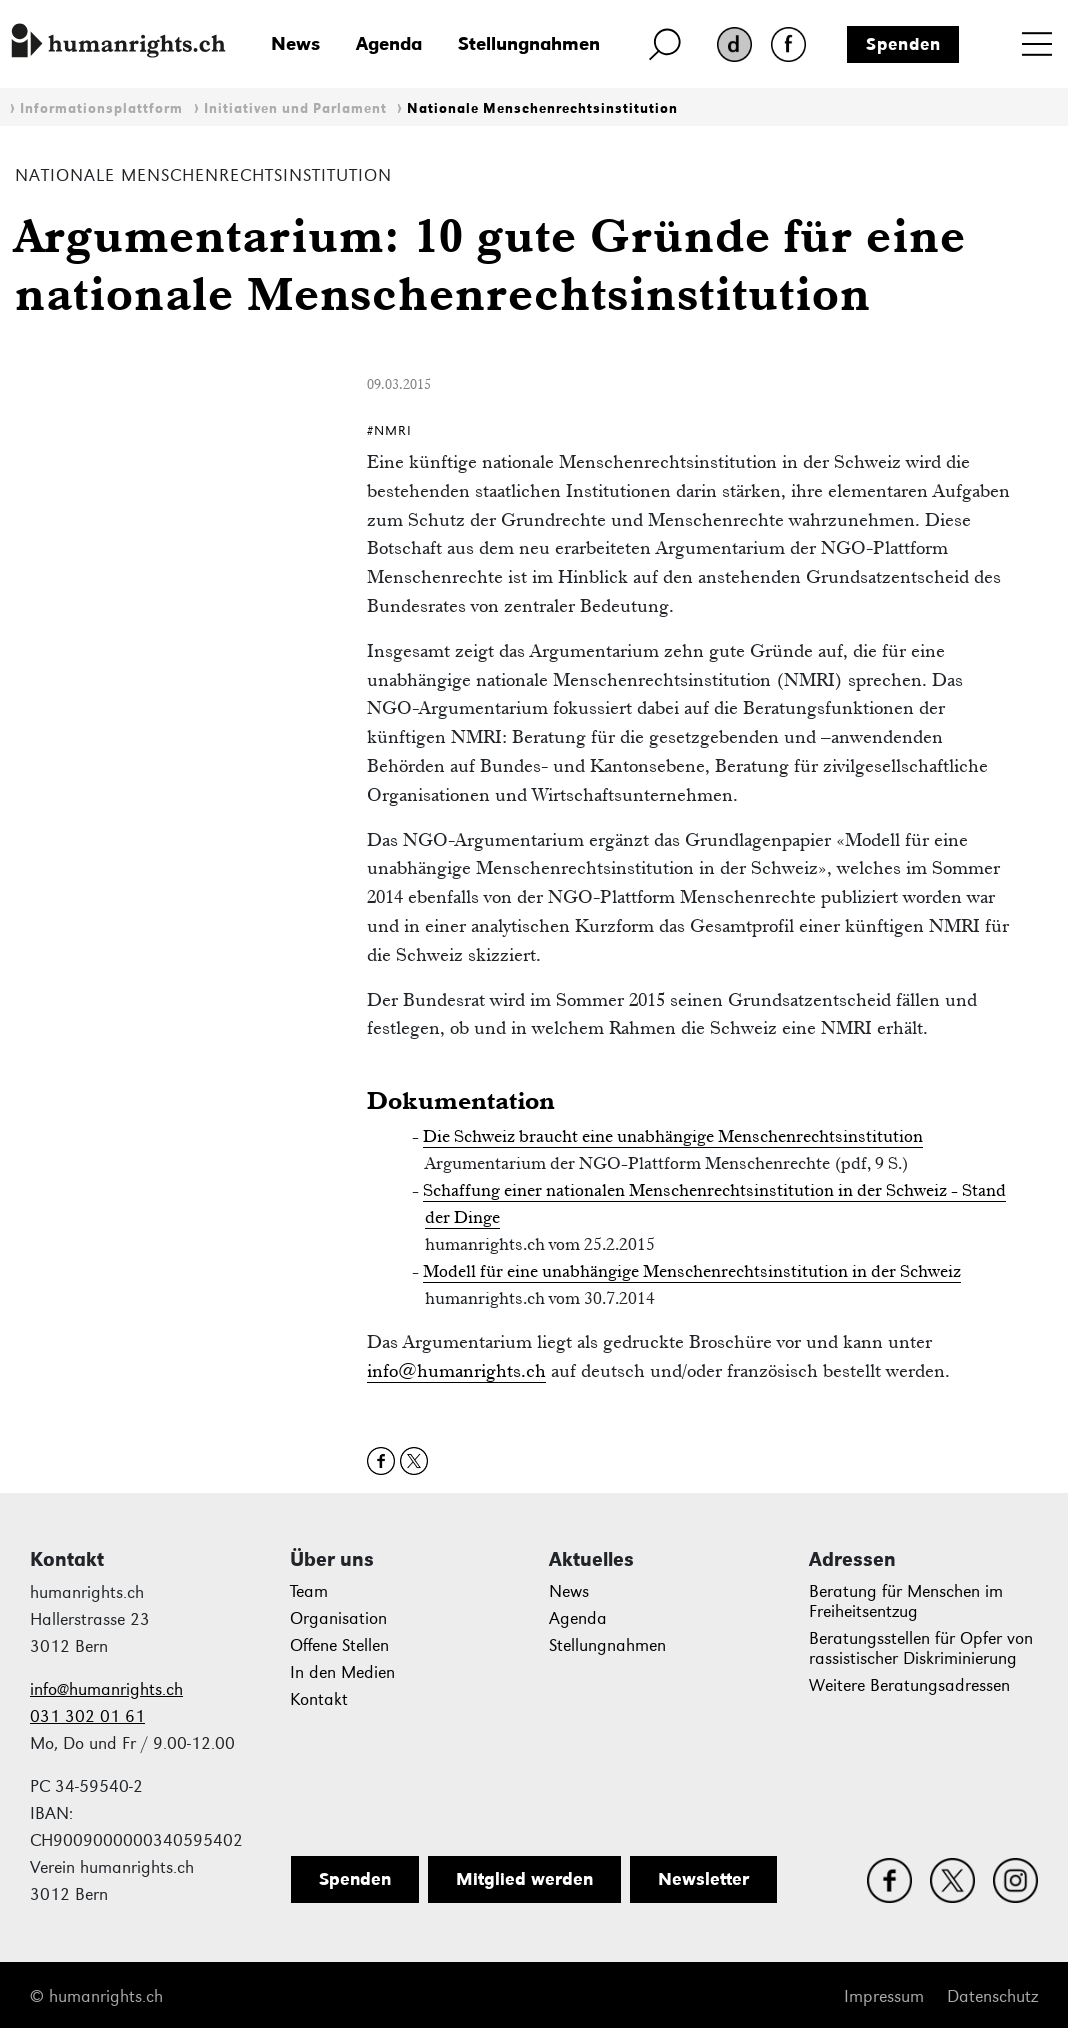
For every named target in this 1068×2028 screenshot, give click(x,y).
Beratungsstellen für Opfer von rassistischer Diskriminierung (921, 1648)
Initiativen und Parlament (295, 108)
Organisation (338, 1618)
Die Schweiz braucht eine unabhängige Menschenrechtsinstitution (673, 1136)
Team (309, 1591)
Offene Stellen (339, 1645)
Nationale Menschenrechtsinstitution (542, 108)
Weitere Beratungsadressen (909, 1685)
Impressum (884, 1996)
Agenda (389, 43)
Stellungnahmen (529, 43)
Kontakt (319, 1699)
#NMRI (389, 430)
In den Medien (342, 1672)
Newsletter (703, 1879)
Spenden (903, 44)
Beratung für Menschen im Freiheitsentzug (906, 1601)
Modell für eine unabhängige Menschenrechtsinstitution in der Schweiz (692, 1271)
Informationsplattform (101, 108)
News (295, 43)
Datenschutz (992, 1996)
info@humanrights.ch (456, 1370)
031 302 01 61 (87, 1716)
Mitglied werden (524, 1879)
